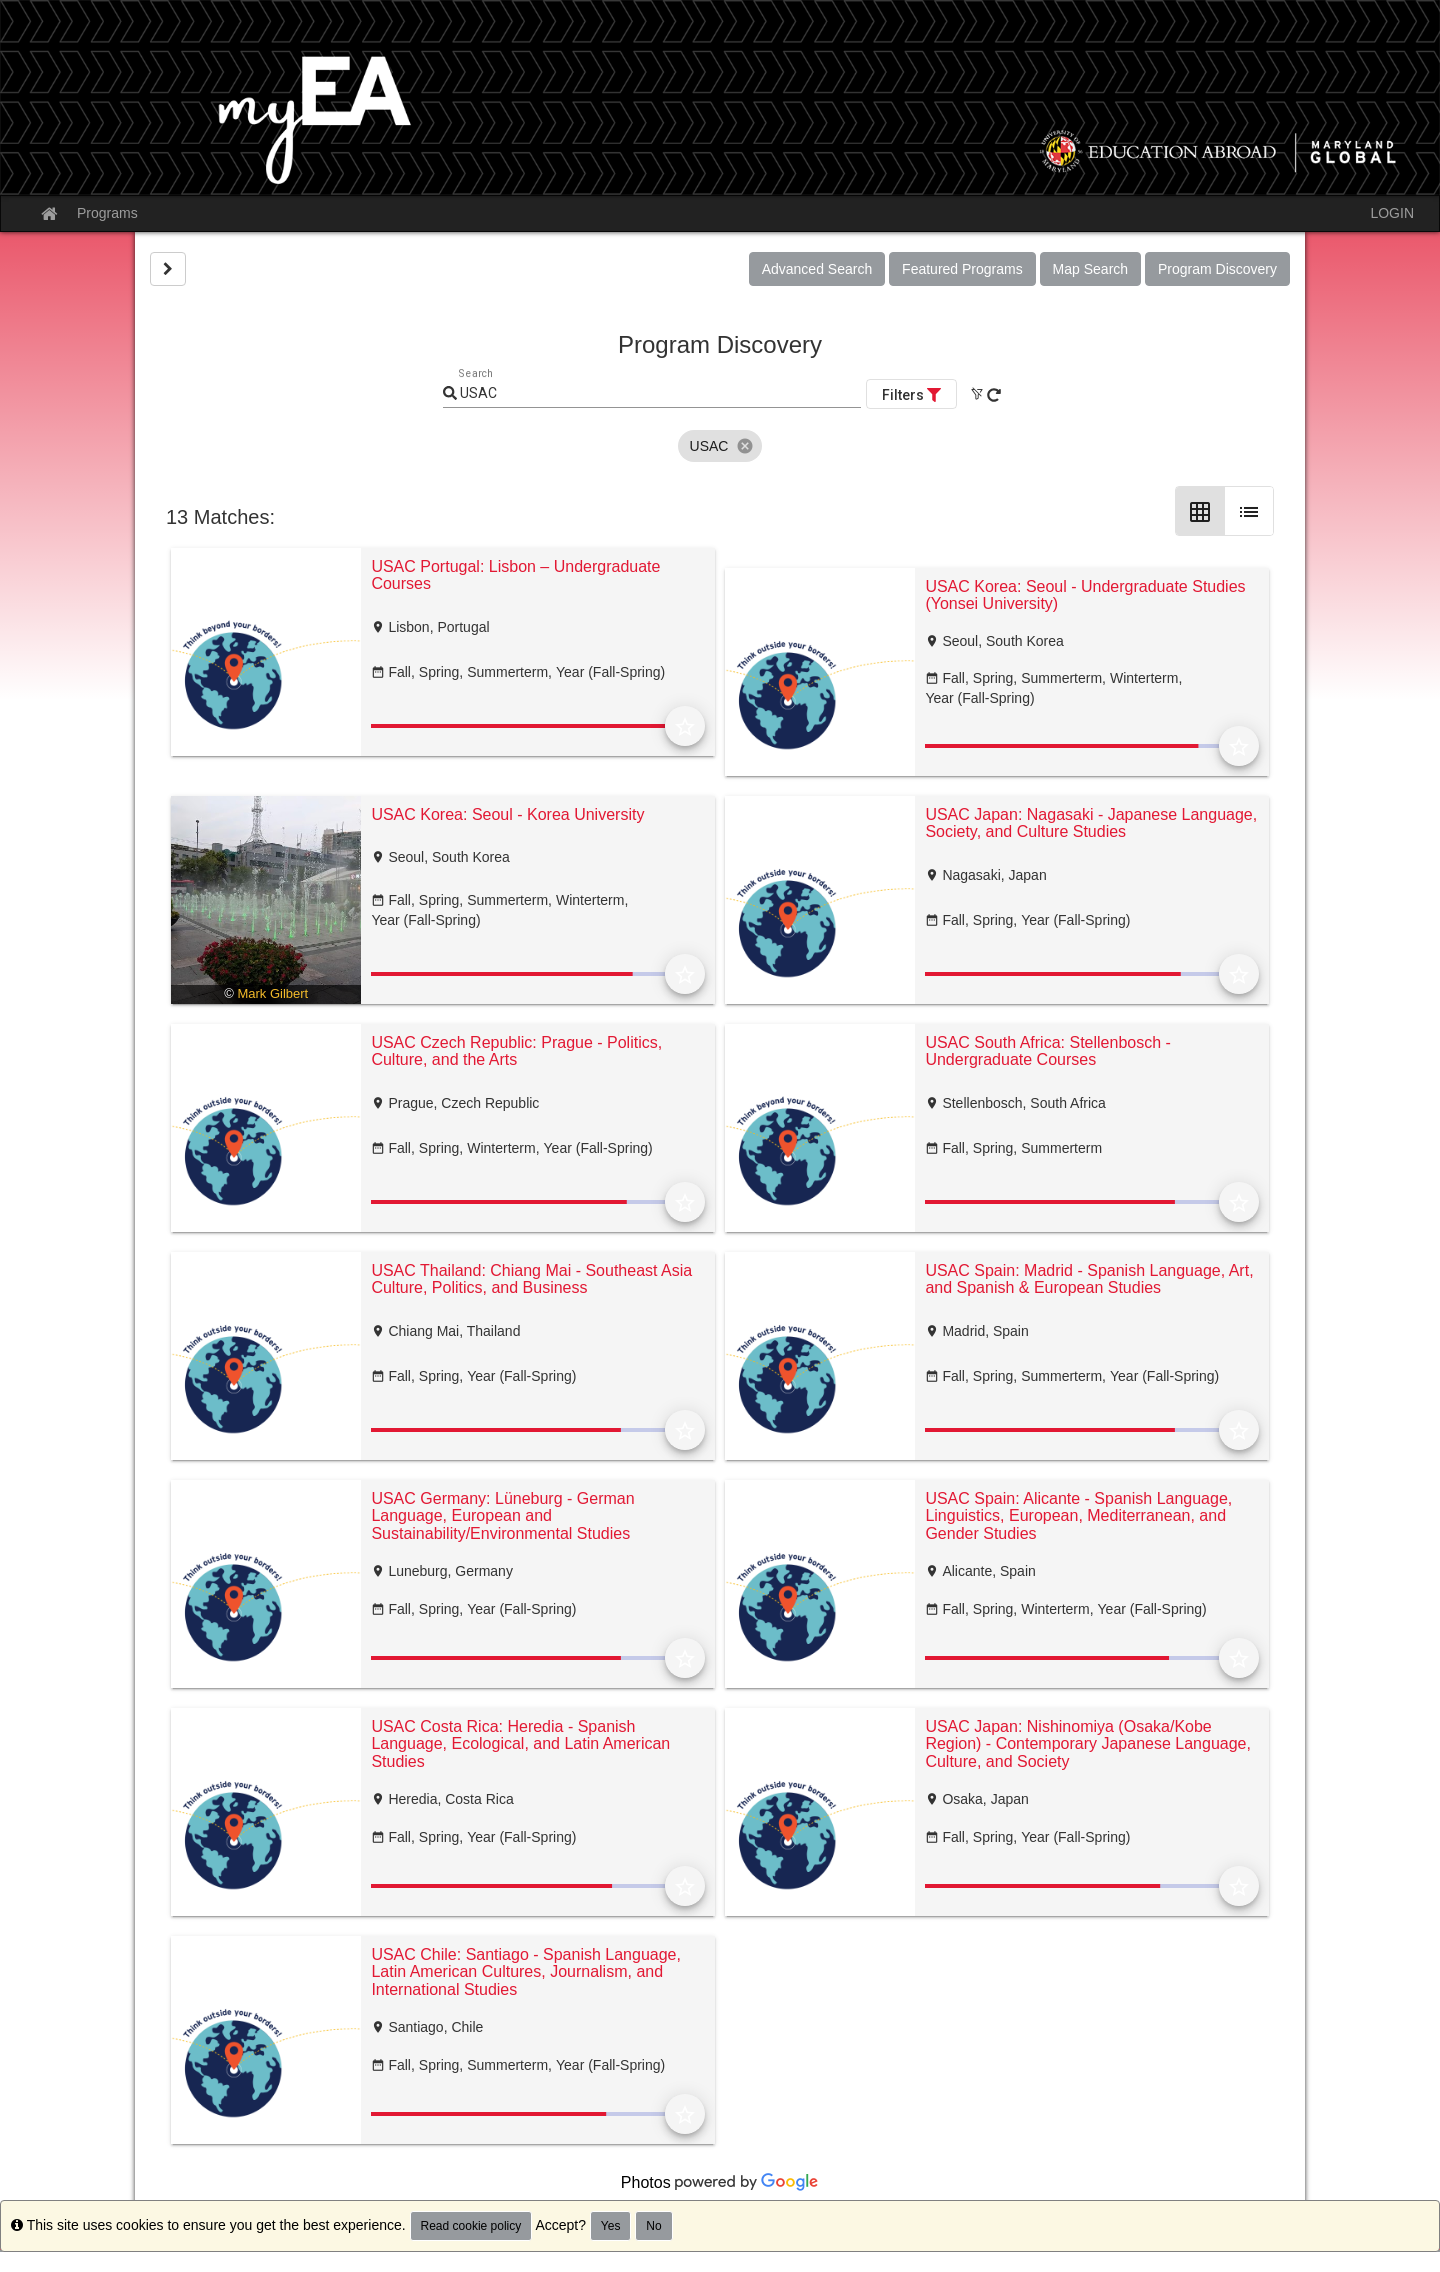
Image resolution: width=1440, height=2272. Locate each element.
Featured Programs (962, 269)
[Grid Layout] (1200, 511)
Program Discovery (1217, 269)
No (653, 2226)
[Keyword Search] (659, 394)
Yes (611, 2226)
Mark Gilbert (272, 993)
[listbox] (720, 446)
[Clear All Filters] (977, 394)
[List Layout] (1249, 511)
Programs (107, 213)
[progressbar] (518, 726)
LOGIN (1392, 213)
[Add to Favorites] (685, 726)
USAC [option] (720, 446)
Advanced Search (817, 269)
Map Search (1090, 269)
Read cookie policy (471, 2226)
